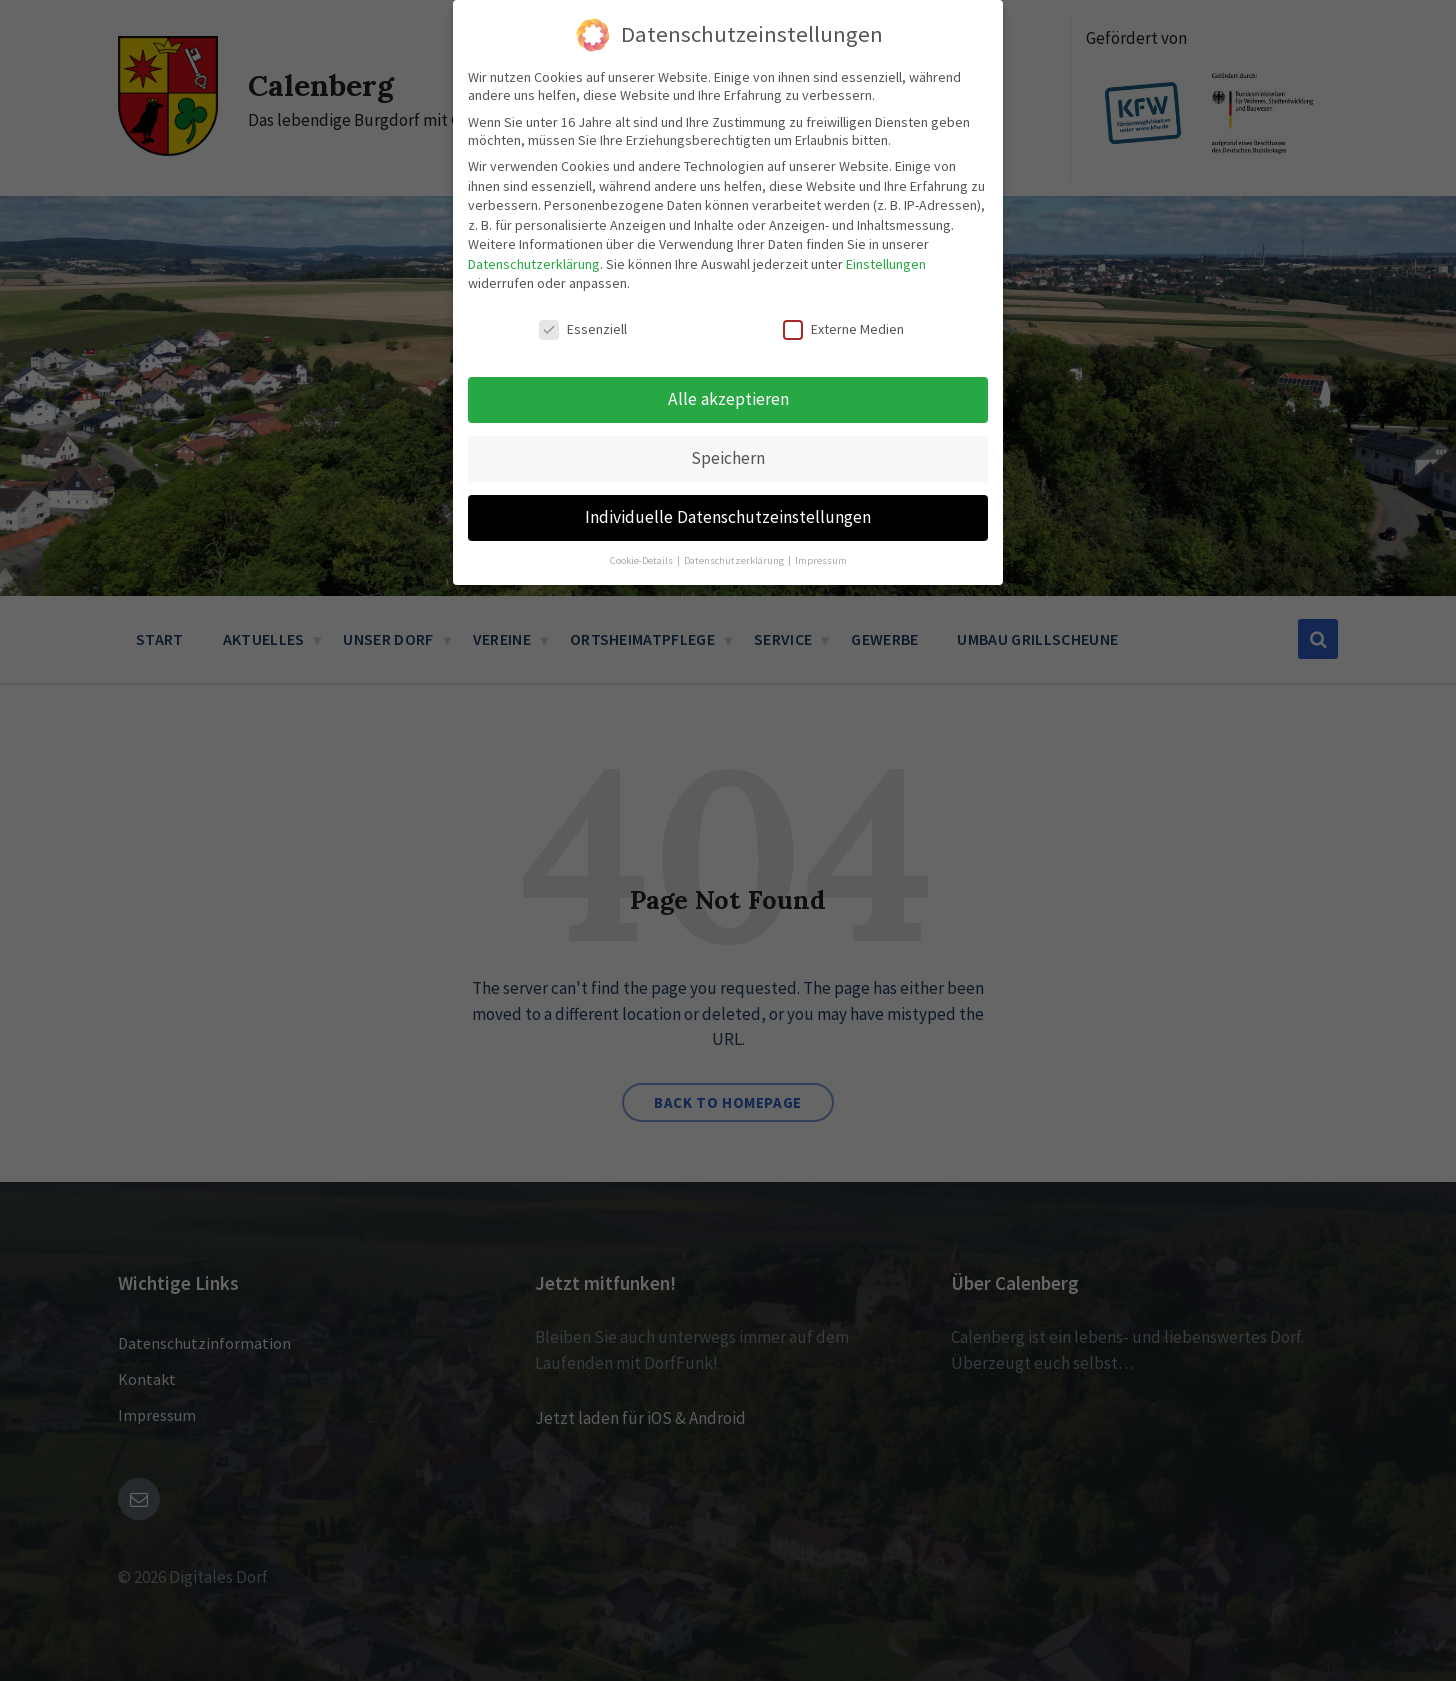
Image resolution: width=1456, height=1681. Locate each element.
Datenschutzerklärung (534, 262)
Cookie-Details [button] (642, 557)
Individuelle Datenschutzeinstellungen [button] (728, 515)
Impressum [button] (821, 557)
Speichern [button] (728, 456)
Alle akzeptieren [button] (728, 397)
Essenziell (583, 327)
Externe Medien (843, 327)
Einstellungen (886, 262)
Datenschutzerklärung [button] (735, 557)
